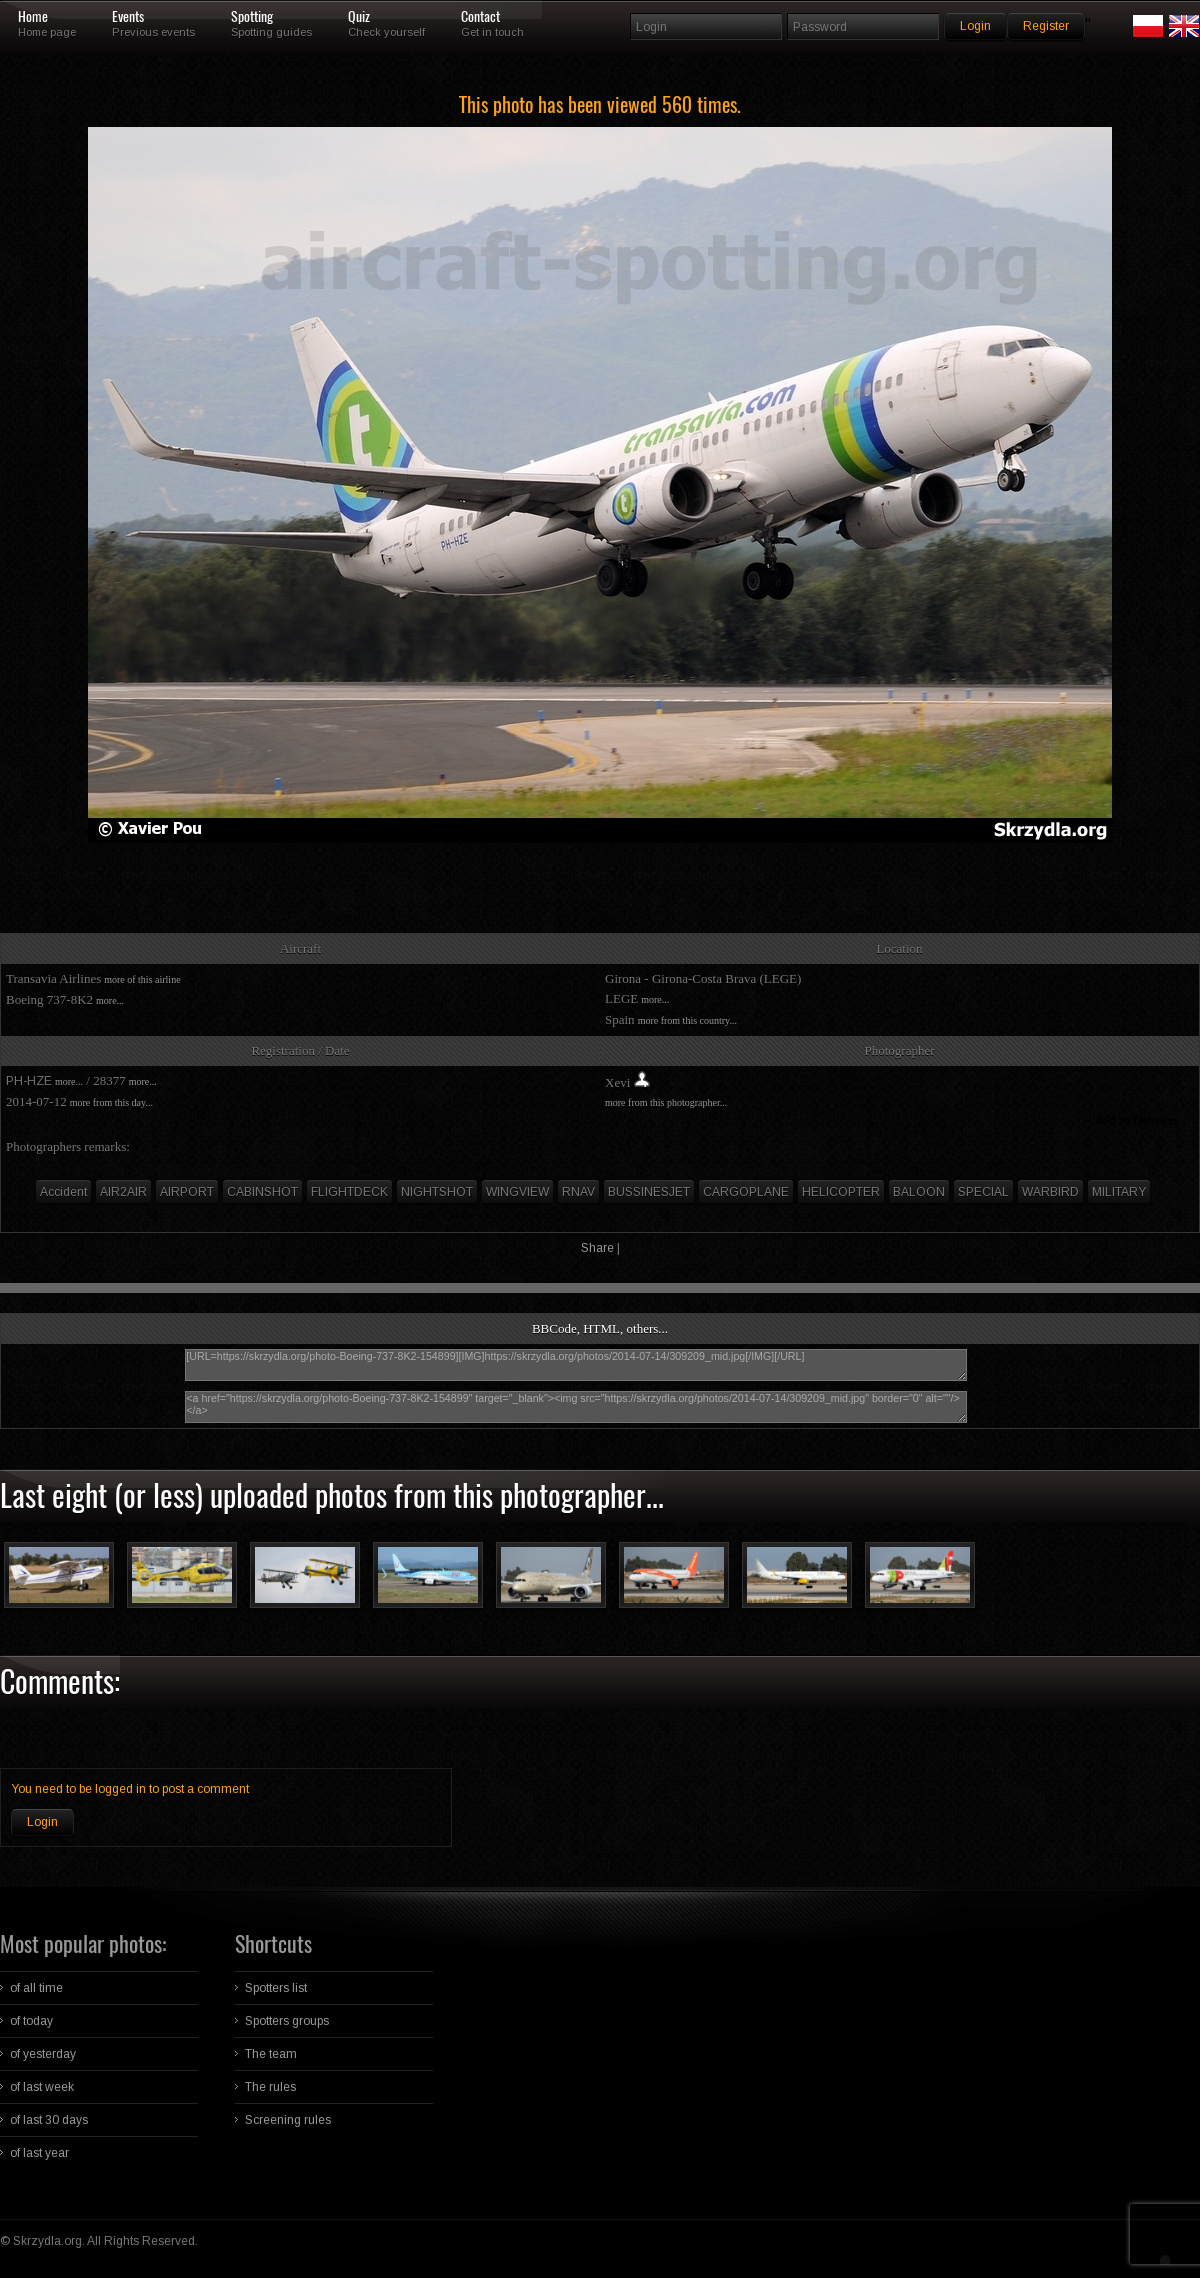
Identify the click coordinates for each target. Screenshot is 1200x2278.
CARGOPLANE (746, 1192)
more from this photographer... (666, 1102)
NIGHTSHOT (437, 1192)
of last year (39, 2153)
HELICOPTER (841, 1192)
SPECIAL (983, 1192)
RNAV (578, 1192)
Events (128, 17)
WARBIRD (1050, 1192)
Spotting (252, 17)
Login (42, 1822)
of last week (42, 2087)
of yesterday (43, 2054)
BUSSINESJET (649, 1192)
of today (31, 2021)
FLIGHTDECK (349, 1192)
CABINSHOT (262, 1192)
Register (1046, 26)
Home (33, 17)
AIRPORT (187, 1192)
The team (271, 2054)
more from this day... (111, 1102)
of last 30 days (49, 2120)
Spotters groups (287, 2021)
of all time (36, 1988)
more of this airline (142, 979)
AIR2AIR (123, 1192)
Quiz (359, 17)
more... (110, 1000)
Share (597, 1248)
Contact (480, 17)
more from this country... (687, 1020)
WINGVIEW (517, 1192)
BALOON (919, 1192)
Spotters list (276, 1988)
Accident (63, 1192)
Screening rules (288, 2120)
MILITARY (1119, 1192)
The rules (270, 2087)
